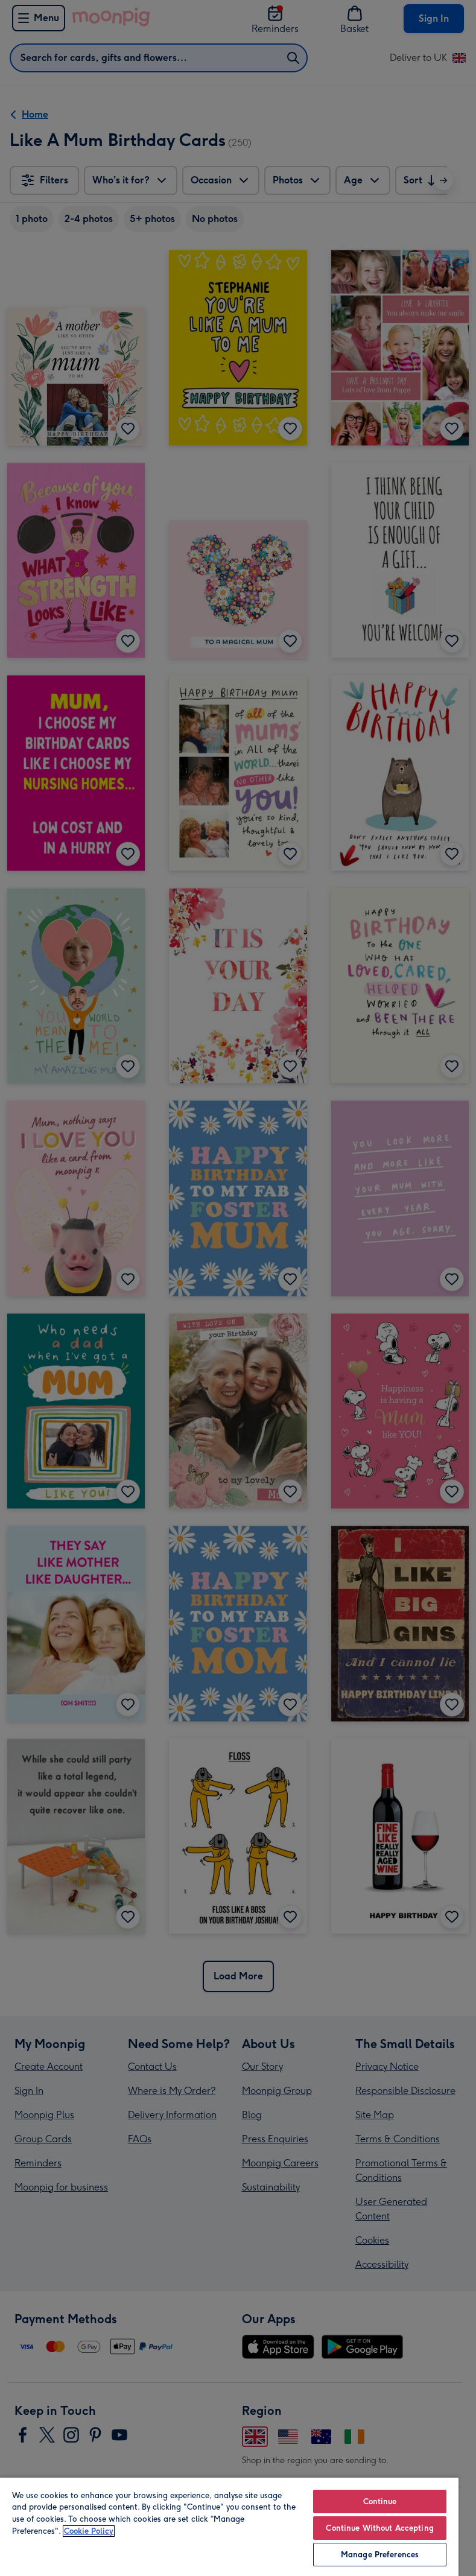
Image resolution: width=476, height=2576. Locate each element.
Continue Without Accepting (379, 2528)
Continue (380, 2501)
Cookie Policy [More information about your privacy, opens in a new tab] (88, 2531)
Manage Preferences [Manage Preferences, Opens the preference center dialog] (380, 2554)
